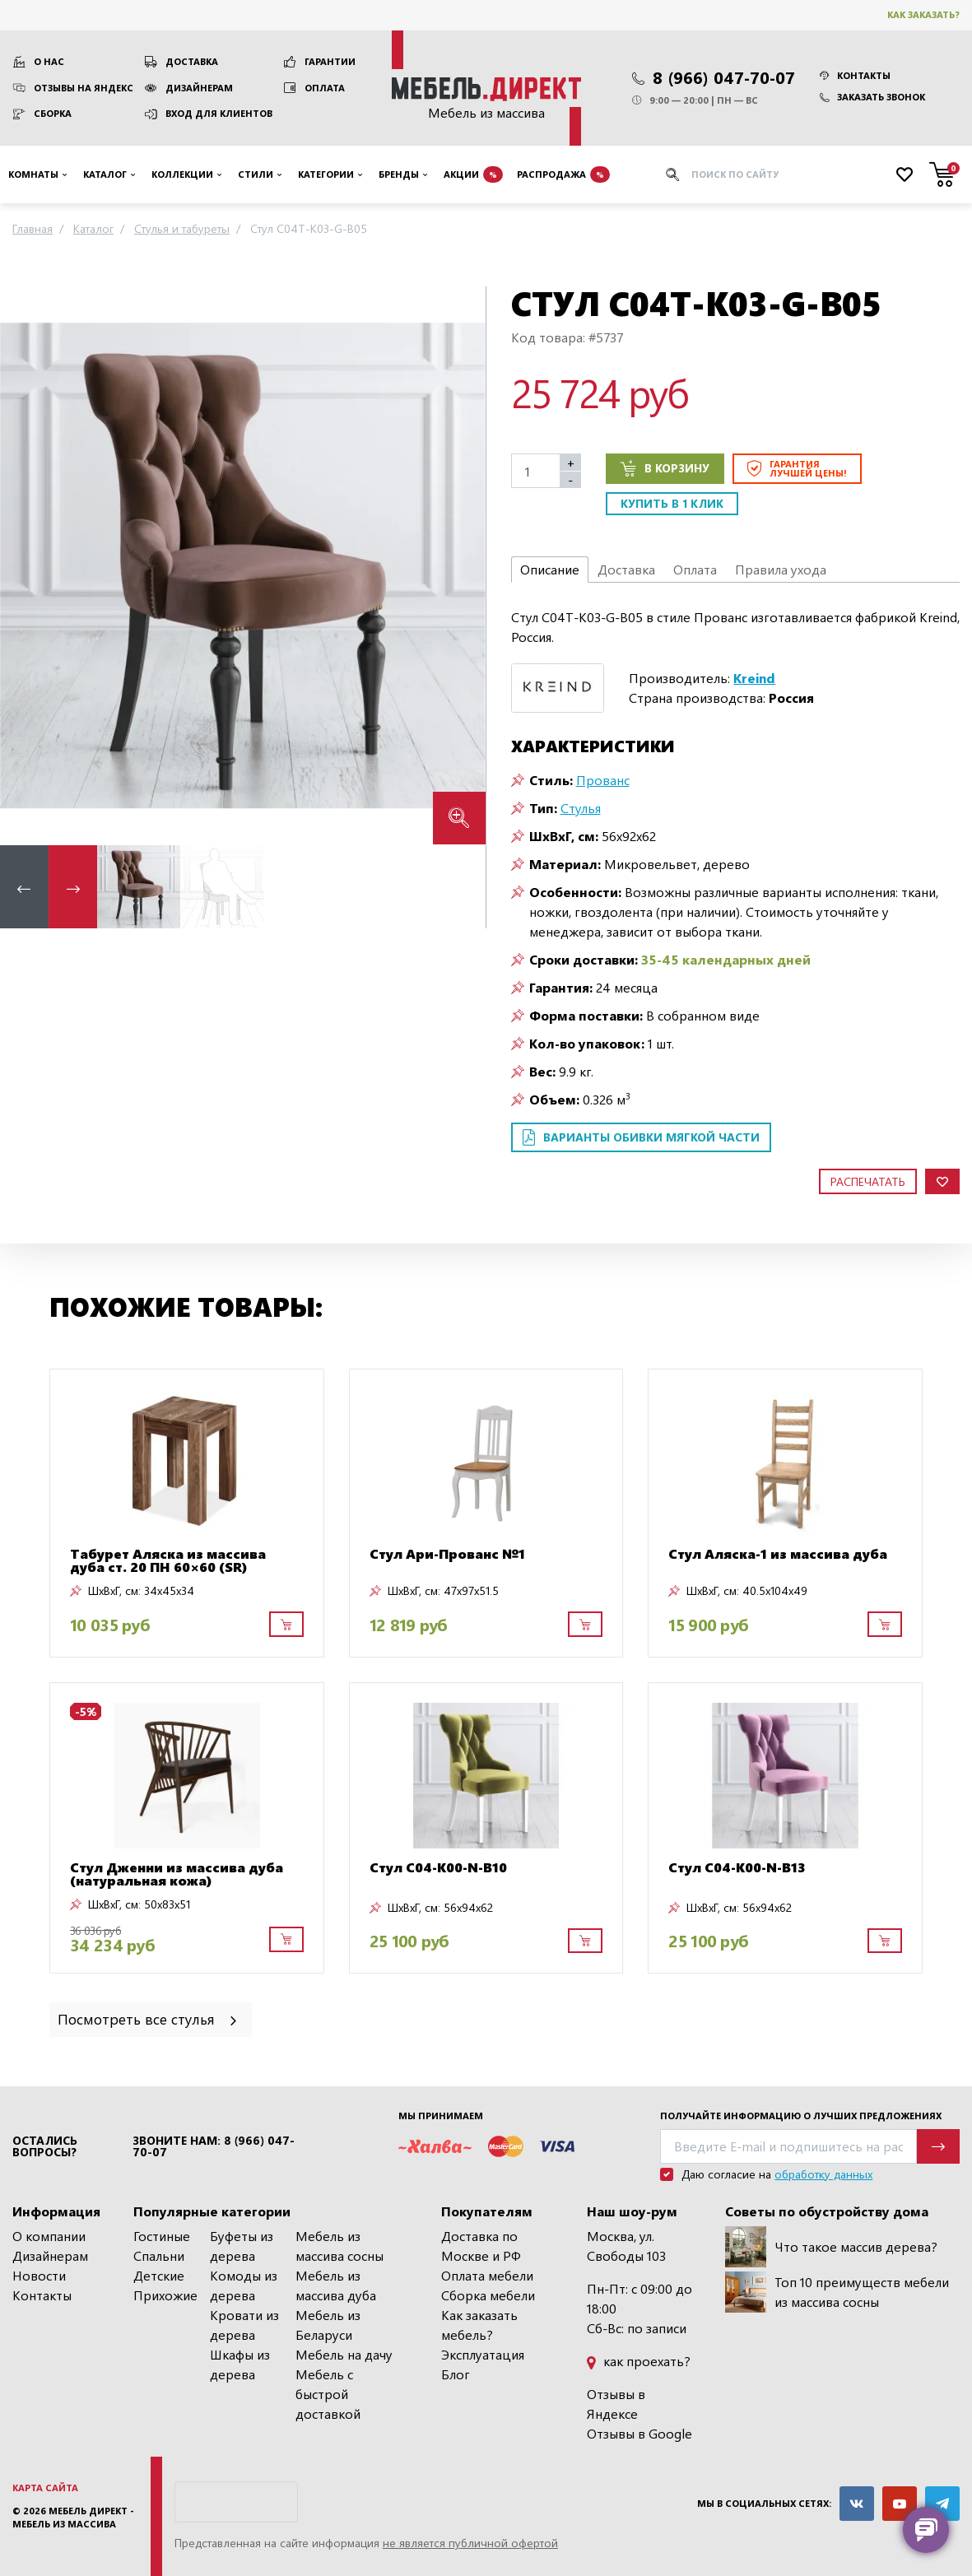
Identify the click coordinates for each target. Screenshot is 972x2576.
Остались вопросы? (44, 2146)
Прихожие (165, 2295)
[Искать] (672, 174)
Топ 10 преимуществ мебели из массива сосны (837, 2292)
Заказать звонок (872, 97)
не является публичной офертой (470, 2542)
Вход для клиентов (218, 113)
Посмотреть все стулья (149, 2018)
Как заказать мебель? (479, 2324)
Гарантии (330, 61)
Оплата (325, 87)
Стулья (580, 807)
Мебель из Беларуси (327, 2324)
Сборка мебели (488, 2295)
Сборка (53, 113)
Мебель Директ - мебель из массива (73, 2517)
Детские (158, 2275)
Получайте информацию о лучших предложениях (801, 2115)
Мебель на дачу (344, 2354)
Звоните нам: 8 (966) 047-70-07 (214, 2146)
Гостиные (161, 2235)
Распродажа (563, 174)
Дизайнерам (199, 87)
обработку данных (823, 2174)
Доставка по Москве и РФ (481, 2245)
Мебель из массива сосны (339, 2245)
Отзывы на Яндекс (83, 87)
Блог (455, 2374)
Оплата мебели (487, 2275)
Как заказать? (923, 14)
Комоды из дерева (243, 2285)
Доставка (191, 61)
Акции (473, 174)
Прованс (603, 779)
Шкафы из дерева (240, 2364)
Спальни (158, 2255)
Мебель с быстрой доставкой (327, 2393)
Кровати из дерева (244, 2324)
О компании (49, 2235)
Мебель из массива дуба (335, 2285)
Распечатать (867, 1181)
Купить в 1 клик (672, 503)
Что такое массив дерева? (831, 2246)
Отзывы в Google (639, 2433)
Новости (39, 2275)
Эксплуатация (482, 2354)
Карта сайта (45, 2487)
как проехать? (639, 2360)
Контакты (855, 75)
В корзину (665, 468)
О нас (49, 61)
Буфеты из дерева (241, 2245)
